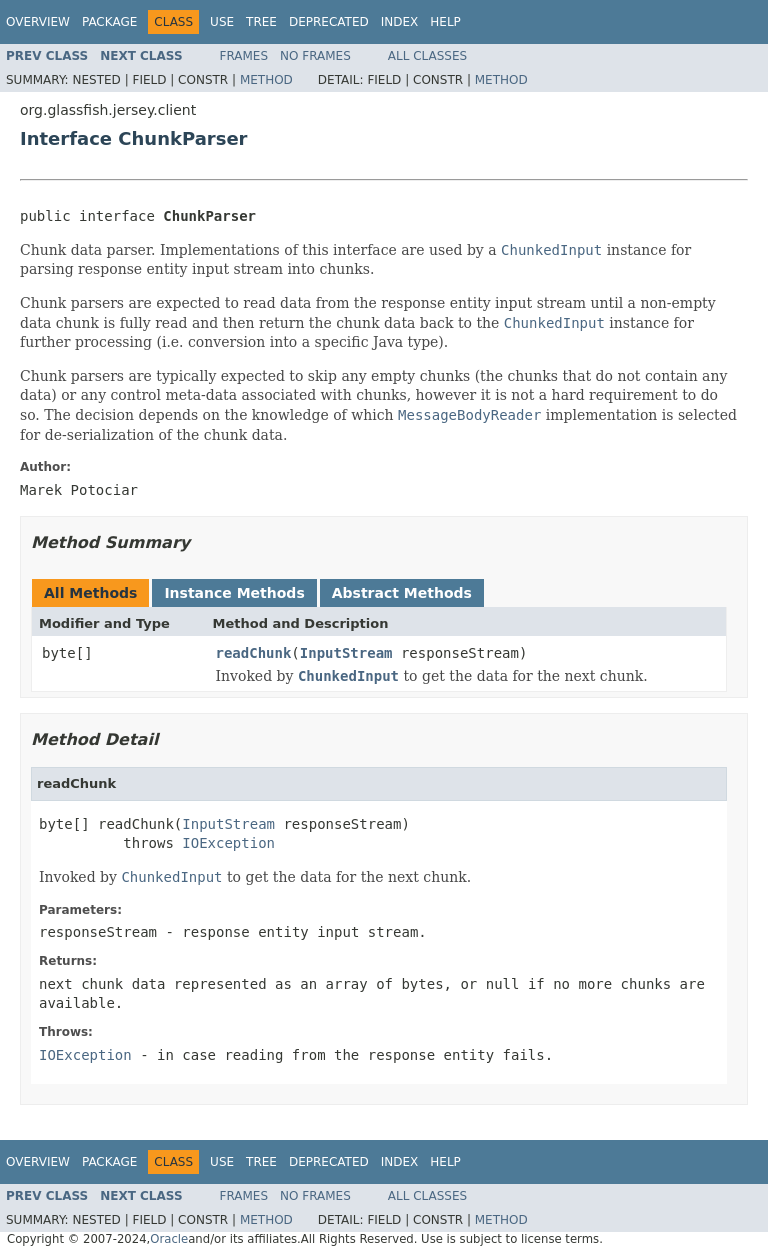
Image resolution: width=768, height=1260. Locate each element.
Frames (244, 56)
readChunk (254, 653)
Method (266, 80)
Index (400, 22)
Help (445, 22)
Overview (38, 22)
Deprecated (329, 22)
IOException (228, 843)
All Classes (427, 56)
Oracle (169, 1239)
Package (109, 22)
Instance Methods (234, 593)
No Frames (315, 56)
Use (222, 22)
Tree (261, 22)
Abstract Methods (402, 593)
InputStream (346, 653)
